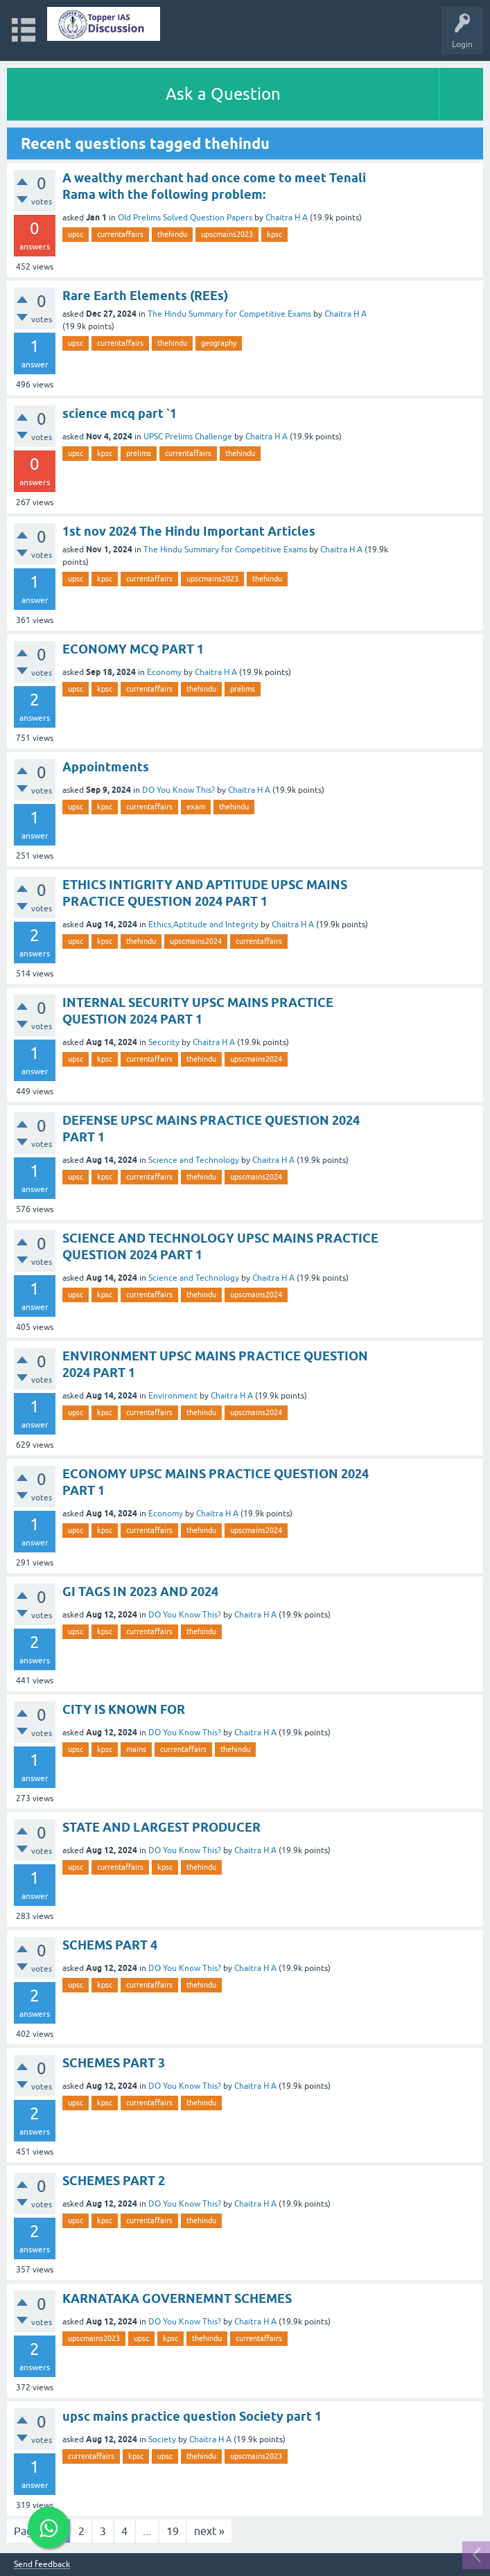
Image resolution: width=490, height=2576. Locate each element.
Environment (173, 1396)
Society (162, 2439)
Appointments (105, 767)
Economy (164, 672)
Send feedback (42, 2564)
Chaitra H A (286, 217)
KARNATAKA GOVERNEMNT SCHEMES (177, 2298)
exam (195, 807)
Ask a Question (223, 94)
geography (218, 343)
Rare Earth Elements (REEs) (145, 295)
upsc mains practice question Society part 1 (192, 2416)
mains (136, 1749)
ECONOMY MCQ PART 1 (133, 649)
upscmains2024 (196, 941)
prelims (138, 453)
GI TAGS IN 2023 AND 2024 (140, 1591)
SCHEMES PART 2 (113, 2180)
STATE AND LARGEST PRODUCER (161, 1827)
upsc (75, 234)
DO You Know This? (178, 790)
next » (209, 2531)
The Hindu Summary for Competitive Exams (229, 314)
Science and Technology (193, 1160)
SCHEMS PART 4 (109, 1945)
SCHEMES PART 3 (113, 2063)
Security (164, 1042)
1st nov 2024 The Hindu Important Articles (188, 531)
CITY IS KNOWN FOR (123, 1709)
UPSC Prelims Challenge (187, 436)
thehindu (172, 234)
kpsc (274, 234)
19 (172, 2531)
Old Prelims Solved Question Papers (185, 217)
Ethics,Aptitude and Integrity (203, 924)
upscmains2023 (227, 234)
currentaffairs (120, 234)
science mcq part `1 (119, 413)
